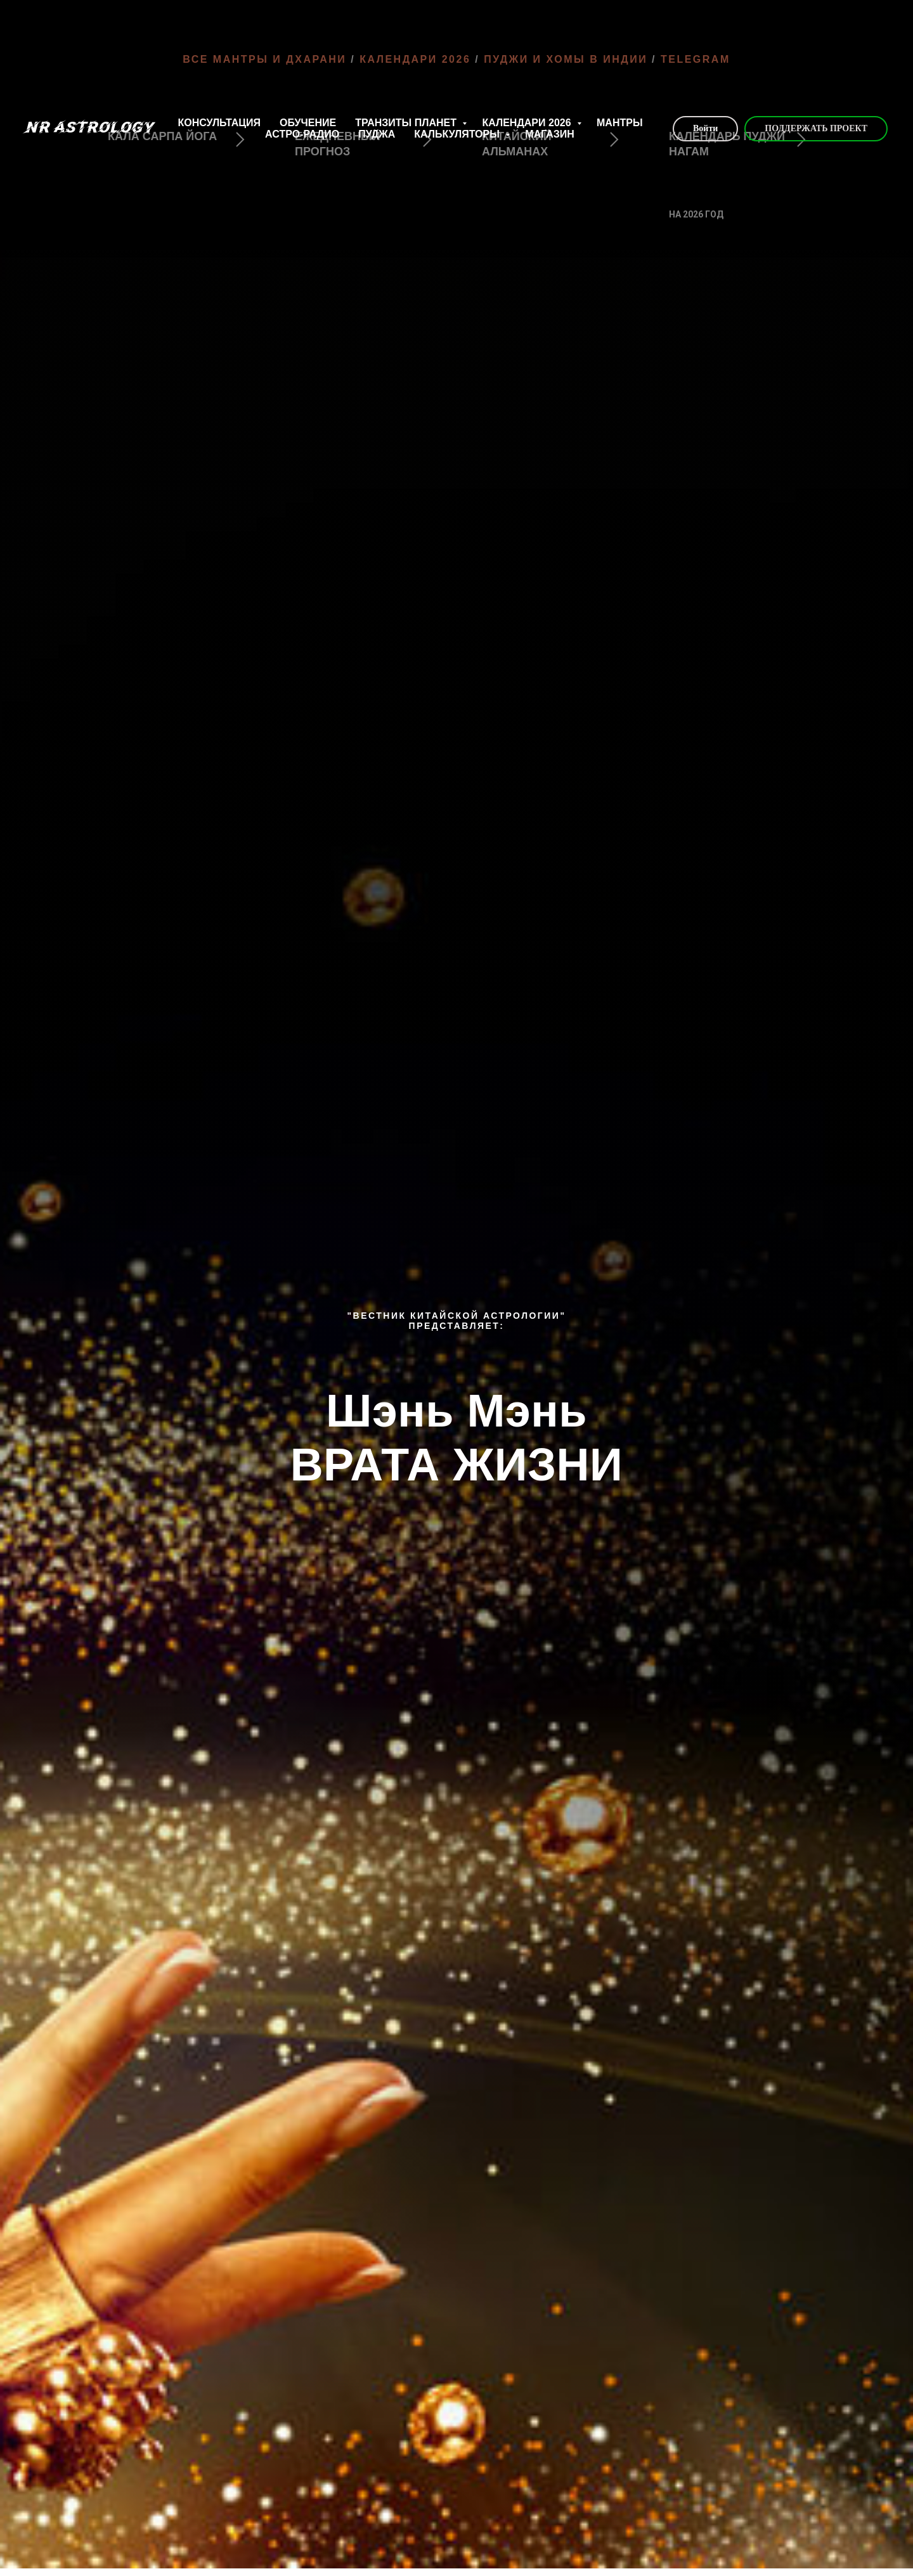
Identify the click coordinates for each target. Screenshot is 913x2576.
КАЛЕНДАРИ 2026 (528, 122)
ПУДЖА (376, 134)
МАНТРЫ (620, 122)
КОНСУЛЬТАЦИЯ (219, 122)
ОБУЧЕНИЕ (308, 122)
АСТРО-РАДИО (302, 134)
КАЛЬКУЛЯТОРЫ (458, 134)
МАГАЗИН (549, 134)
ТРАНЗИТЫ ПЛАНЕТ (407, 122)
